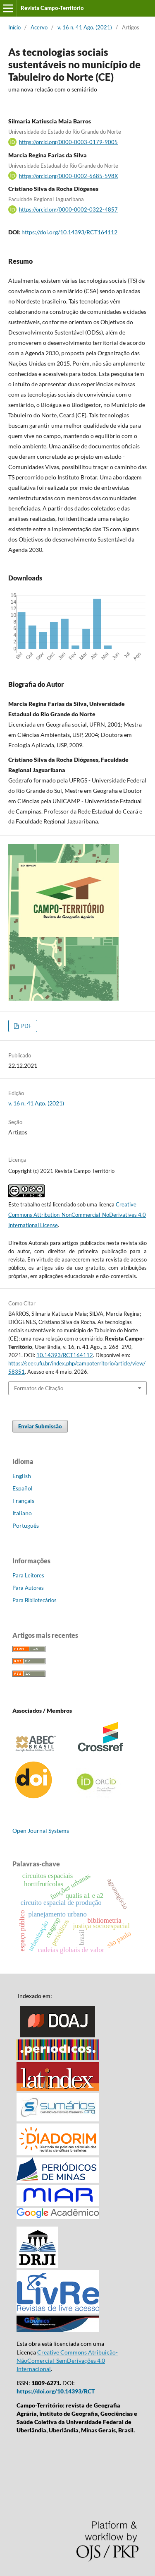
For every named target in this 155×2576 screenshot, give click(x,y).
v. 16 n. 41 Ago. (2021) (84, 27)
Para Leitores (28, 1575)
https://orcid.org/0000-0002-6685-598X (68, 175)
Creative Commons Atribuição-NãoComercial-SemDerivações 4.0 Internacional (67, 2360)
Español (22, 1488)
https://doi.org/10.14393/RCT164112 (69, 232)
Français (23, 1500)
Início (14, 27)
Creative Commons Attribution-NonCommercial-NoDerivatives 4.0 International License (77, 1214)
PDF (25, 1026)
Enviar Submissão (40, 1426)
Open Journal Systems (40, 1830)
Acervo (39, 27)
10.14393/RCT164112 (64, 1355)
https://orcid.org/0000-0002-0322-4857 (68, 209)
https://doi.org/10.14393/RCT (56, 2391)
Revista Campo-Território (52, 8)
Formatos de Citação (38, 1388)
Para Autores (28, 1587)
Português (25, 1525)
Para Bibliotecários (34, 1600)
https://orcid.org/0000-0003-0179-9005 (68, 142)
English (21, 1475)
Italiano (22, 1513)
